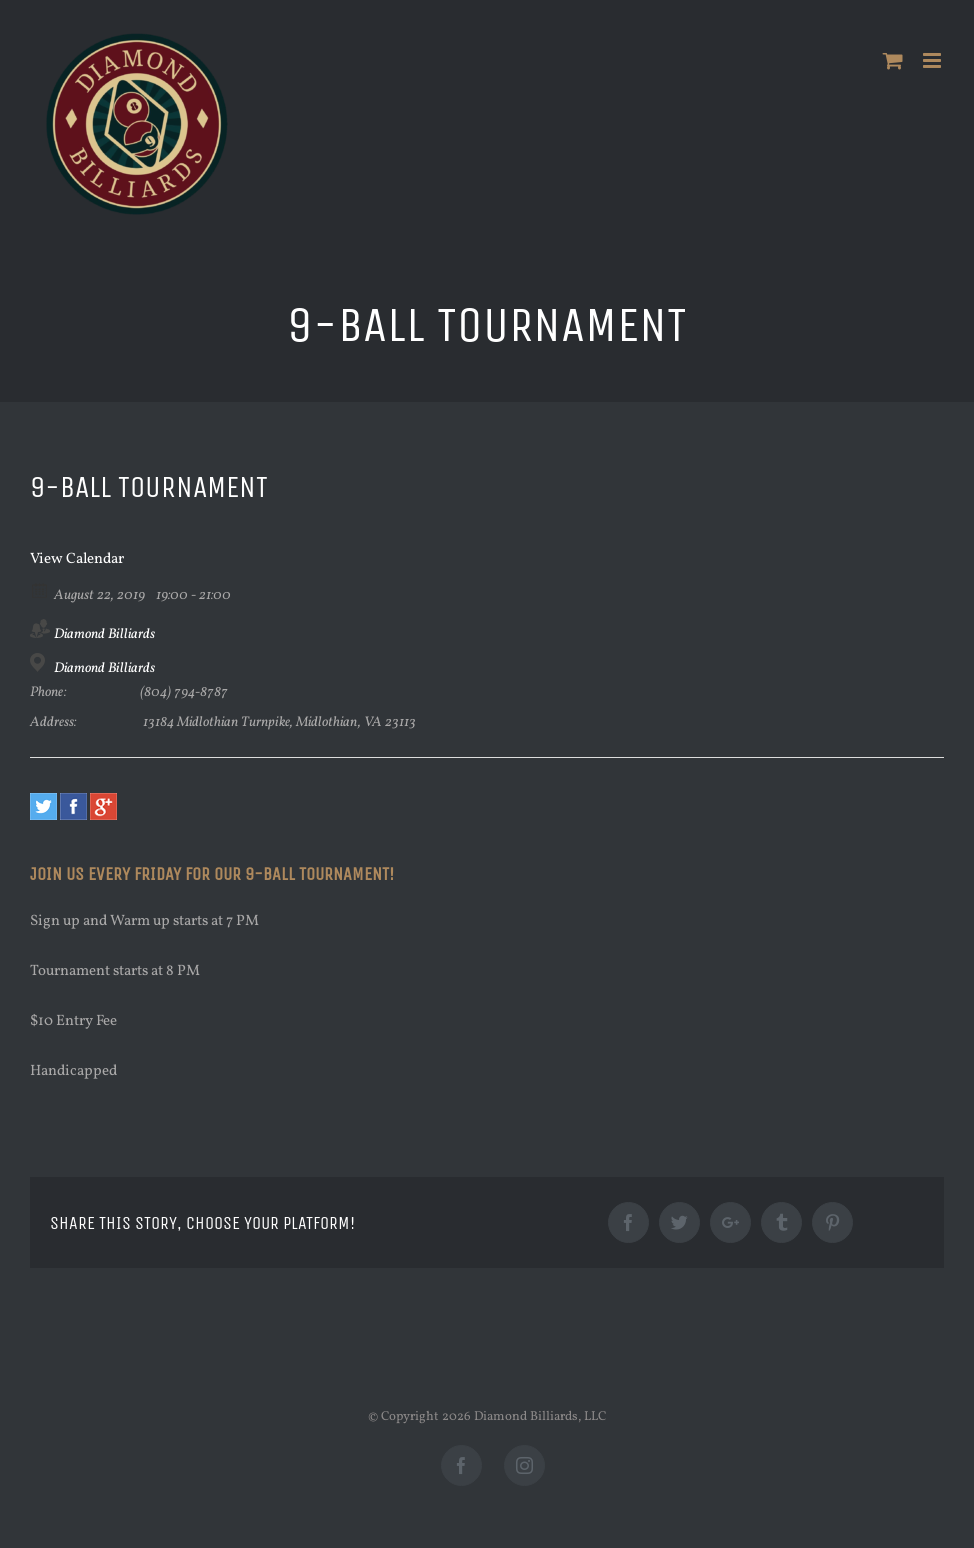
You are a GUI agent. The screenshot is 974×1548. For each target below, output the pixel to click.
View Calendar (77, 559)
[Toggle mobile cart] (893, 60)
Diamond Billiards (104, 634)
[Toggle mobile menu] (933, 60)
